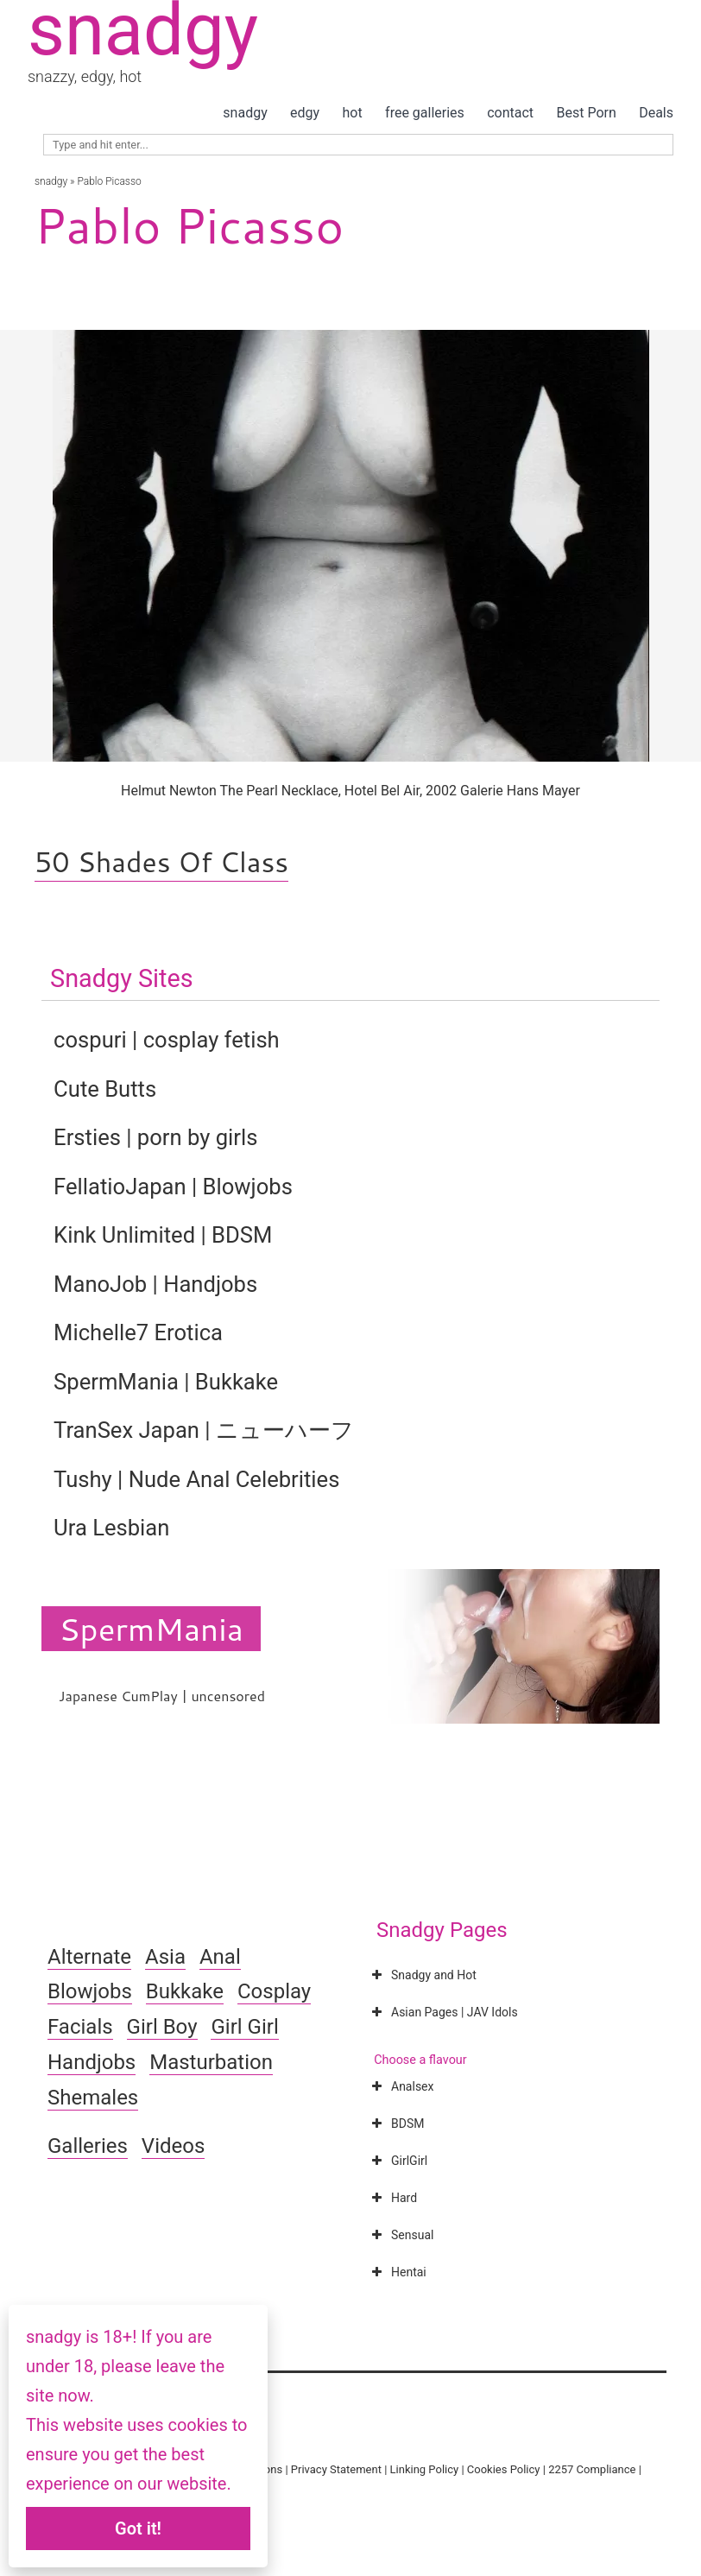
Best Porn (586, 112)
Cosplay (274, 1991)
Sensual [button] (400, 2235)
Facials (80, 2027)
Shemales (92, 2097)
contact (510, 112)
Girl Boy (162, 2027)
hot (353, 112)
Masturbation (211, 2062)
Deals (656, 112)
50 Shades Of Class (161, 861)
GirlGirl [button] (397, 2160)
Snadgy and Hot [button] (422, 1975)
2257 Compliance (591, 2469)
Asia (165, 1957)
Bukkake (185, 1991)
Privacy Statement (336, 2469)
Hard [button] (392, 2197)
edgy (304, 112)
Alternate (89, 1957)
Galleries (87, 2146)
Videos (173, 2146)
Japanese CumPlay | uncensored (162, 1696)
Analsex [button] (400, 2086)
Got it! (138, 2528)
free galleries (424, 112)
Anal (220, 1957)
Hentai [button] (397, 2272)
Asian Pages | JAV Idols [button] (443, 2012)
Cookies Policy (503, 2469)
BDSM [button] (396, 2123)
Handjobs (91, 2062)
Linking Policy (424, 2469)
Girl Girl (244, 2027)
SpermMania (151, 1628)
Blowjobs (89, 1991)
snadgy (245, 112)
